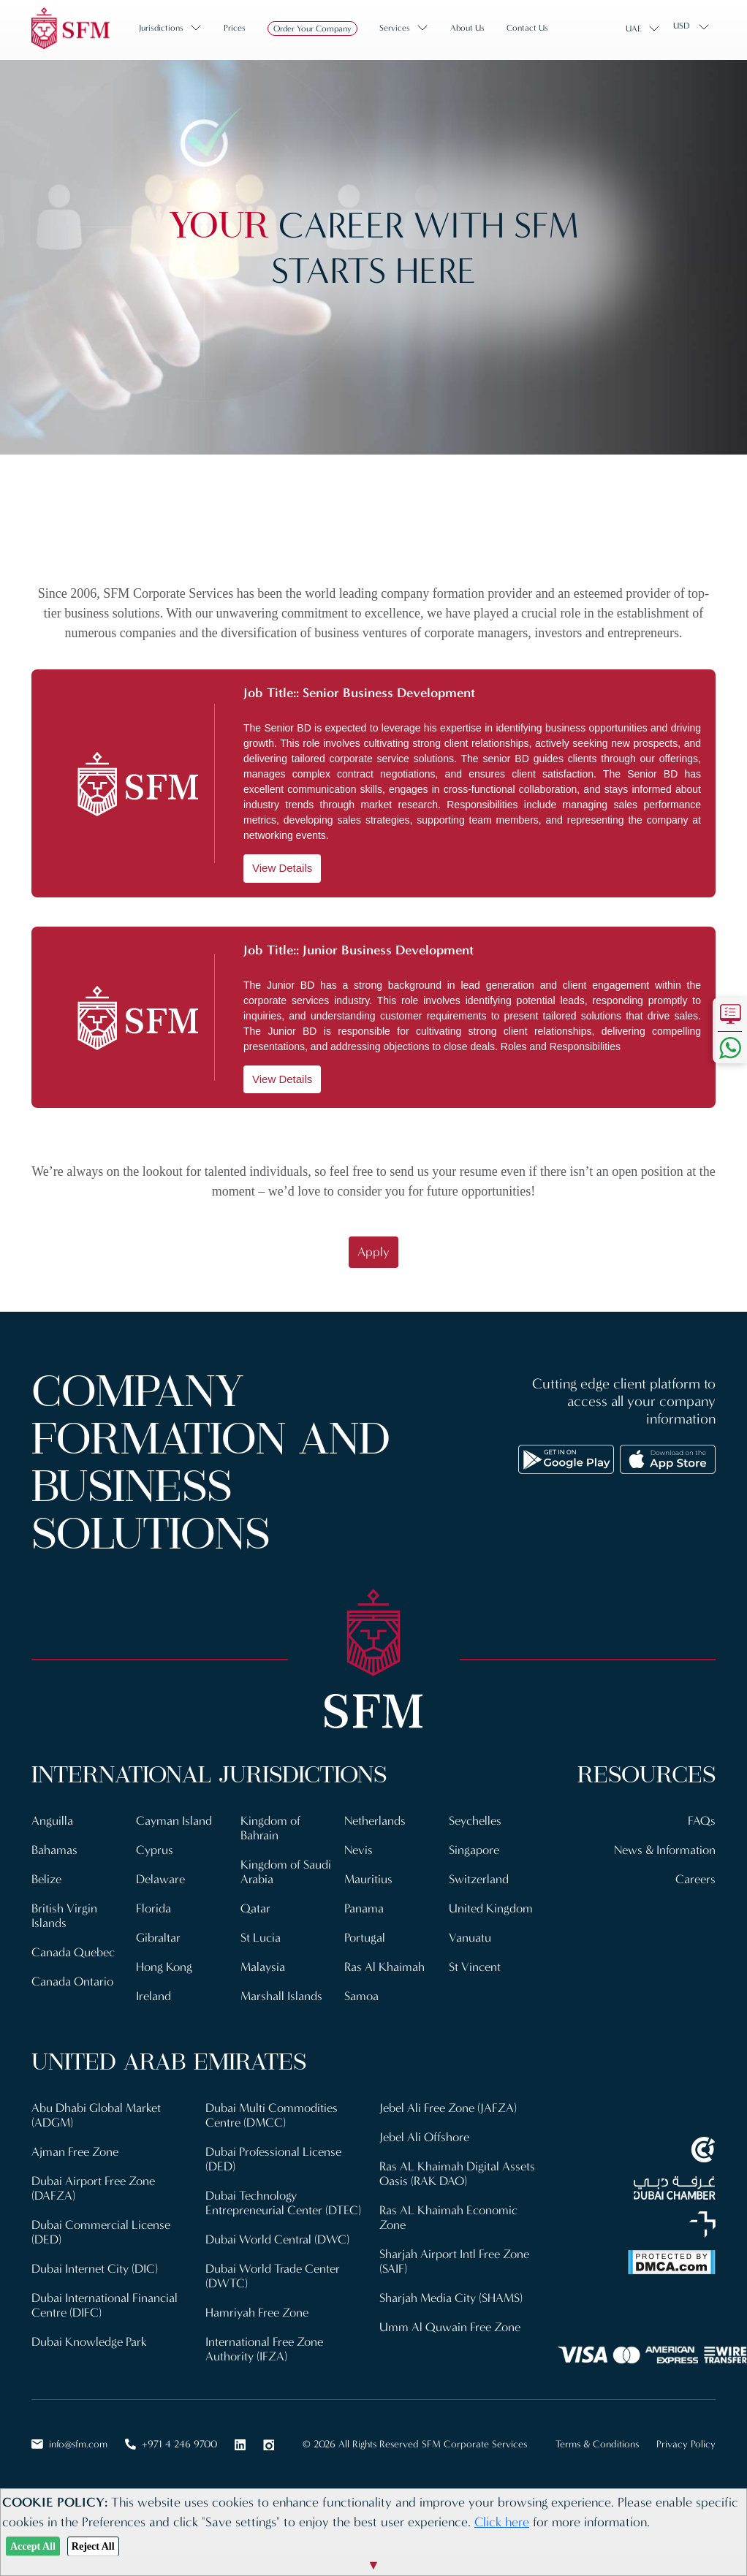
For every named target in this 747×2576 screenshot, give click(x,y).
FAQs (702, 1820)
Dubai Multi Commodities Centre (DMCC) (271, 2115)
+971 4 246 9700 (171, 2444)
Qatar (255, 1908)
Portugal (364, 1937)
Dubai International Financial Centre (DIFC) (104, 2305)
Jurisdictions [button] (161, 28)
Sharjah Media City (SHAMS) (451, 2298)
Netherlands (375, 1820)
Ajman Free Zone (74, 2151)
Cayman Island (174, 1820)
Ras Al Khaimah (384, 1967)
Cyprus (154, 1850)
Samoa (361, 1996)
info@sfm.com (69, 2444)
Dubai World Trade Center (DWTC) (272, 2276)
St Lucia (260, 1937)
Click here (501, 2522)
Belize (46, 1879)
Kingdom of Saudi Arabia (285, 1872)
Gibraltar (158, 1937)
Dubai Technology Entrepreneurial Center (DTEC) (283, 2203)
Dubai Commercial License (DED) (100, 2232)
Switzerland (479, 1879)
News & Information (665, 1850)
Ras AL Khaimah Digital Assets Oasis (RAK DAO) (457, 2174)
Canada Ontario (72, 1981)
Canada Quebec (73, 1952)
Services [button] (394, 28)
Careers (695, 1879)
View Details (282, 868)
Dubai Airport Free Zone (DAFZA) (93, 2188)
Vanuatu (470, 1937)
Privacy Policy (686, 2444)
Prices (235, 28)
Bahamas (54, 1850)
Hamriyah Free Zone (256, 2312)
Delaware (160, 1879)
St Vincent (475, 1967)
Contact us (527, 28)
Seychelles (475, 1820)
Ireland (153, 1996)
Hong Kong (164, 1967)
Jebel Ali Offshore (424, 2137)
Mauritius (368, 1879)
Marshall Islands (281, 1996)
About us (467, 28)
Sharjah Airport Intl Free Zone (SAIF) (454, 2261)
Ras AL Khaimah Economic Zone (448, 2218)
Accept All (33, 2546)
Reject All (93, 2546)
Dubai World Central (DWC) (277, 2239)
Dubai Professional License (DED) (273, 2159)
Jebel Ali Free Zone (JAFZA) (448, 2108)
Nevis (358, 1850)
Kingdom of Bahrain (270, 1828)
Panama (364, 1908)
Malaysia (262, 1967)
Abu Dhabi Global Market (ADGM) (96, 2115)
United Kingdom (491, 1908)
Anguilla (52, 1820)
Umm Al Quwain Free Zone (449, 2327)
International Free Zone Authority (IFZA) (264, 2349)
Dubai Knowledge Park (89, 2341)
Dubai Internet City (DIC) (94, 2268)
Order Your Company (312, 28)
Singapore (474, 1850)
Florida (153, 1908)
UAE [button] (634, 28)
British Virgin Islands (64, 1916)
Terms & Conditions (597, 2444)
